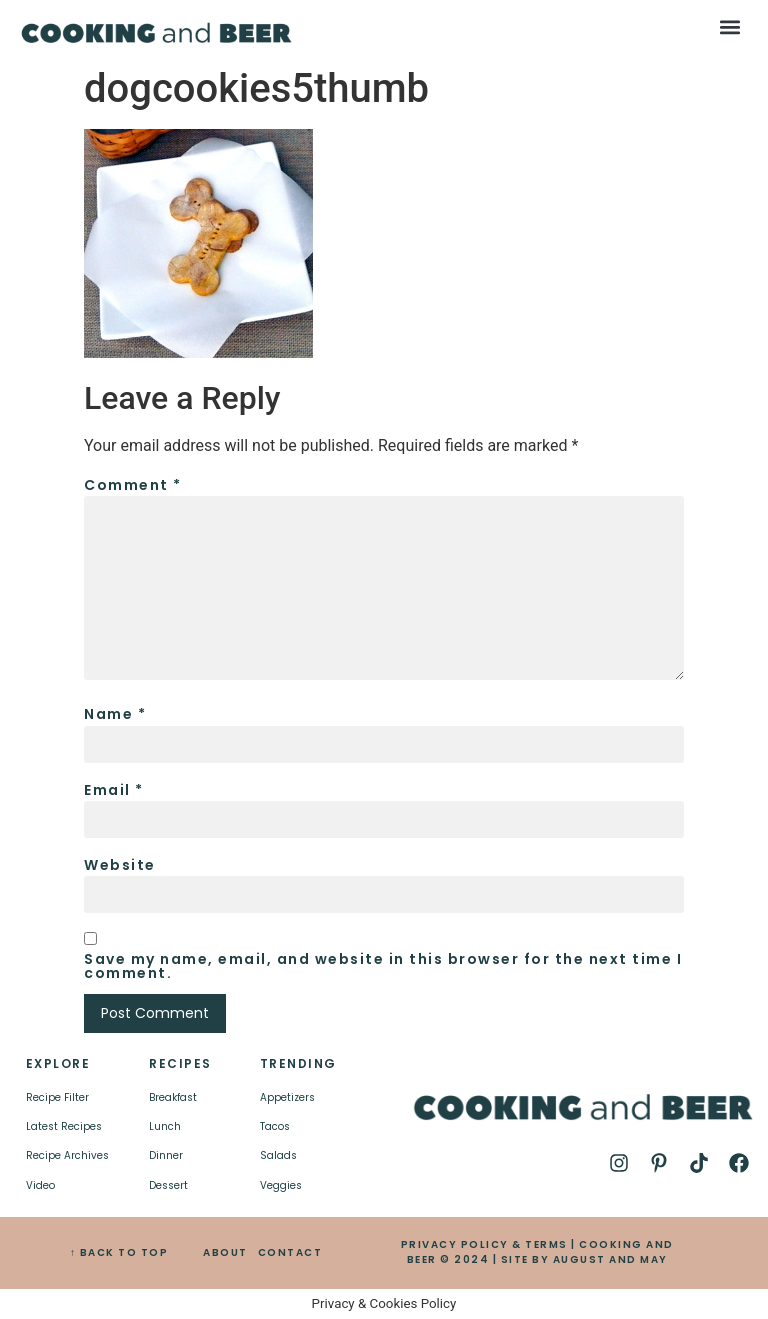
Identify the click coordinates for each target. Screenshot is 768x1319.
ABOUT (225, 1252)
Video (40, 1185)
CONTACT (290, 1252)
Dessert (168, 1185)
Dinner (166, 1155)
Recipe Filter (57, 1097)
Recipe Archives (67, 1155)
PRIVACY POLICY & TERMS (484, 1244)
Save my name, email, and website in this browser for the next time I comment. (383, 966)
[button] (730, 26)
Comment (133, 485)
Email (114, 790)
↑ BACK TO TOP (119, 1252)
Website (120, 865)
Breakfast (173, 1097)
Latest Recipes (64, 1126)
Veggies (281, 1185)
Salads (278, 1155)
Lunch (165, 1126)
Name (115, 714)
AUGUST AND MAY (610, 1259)
